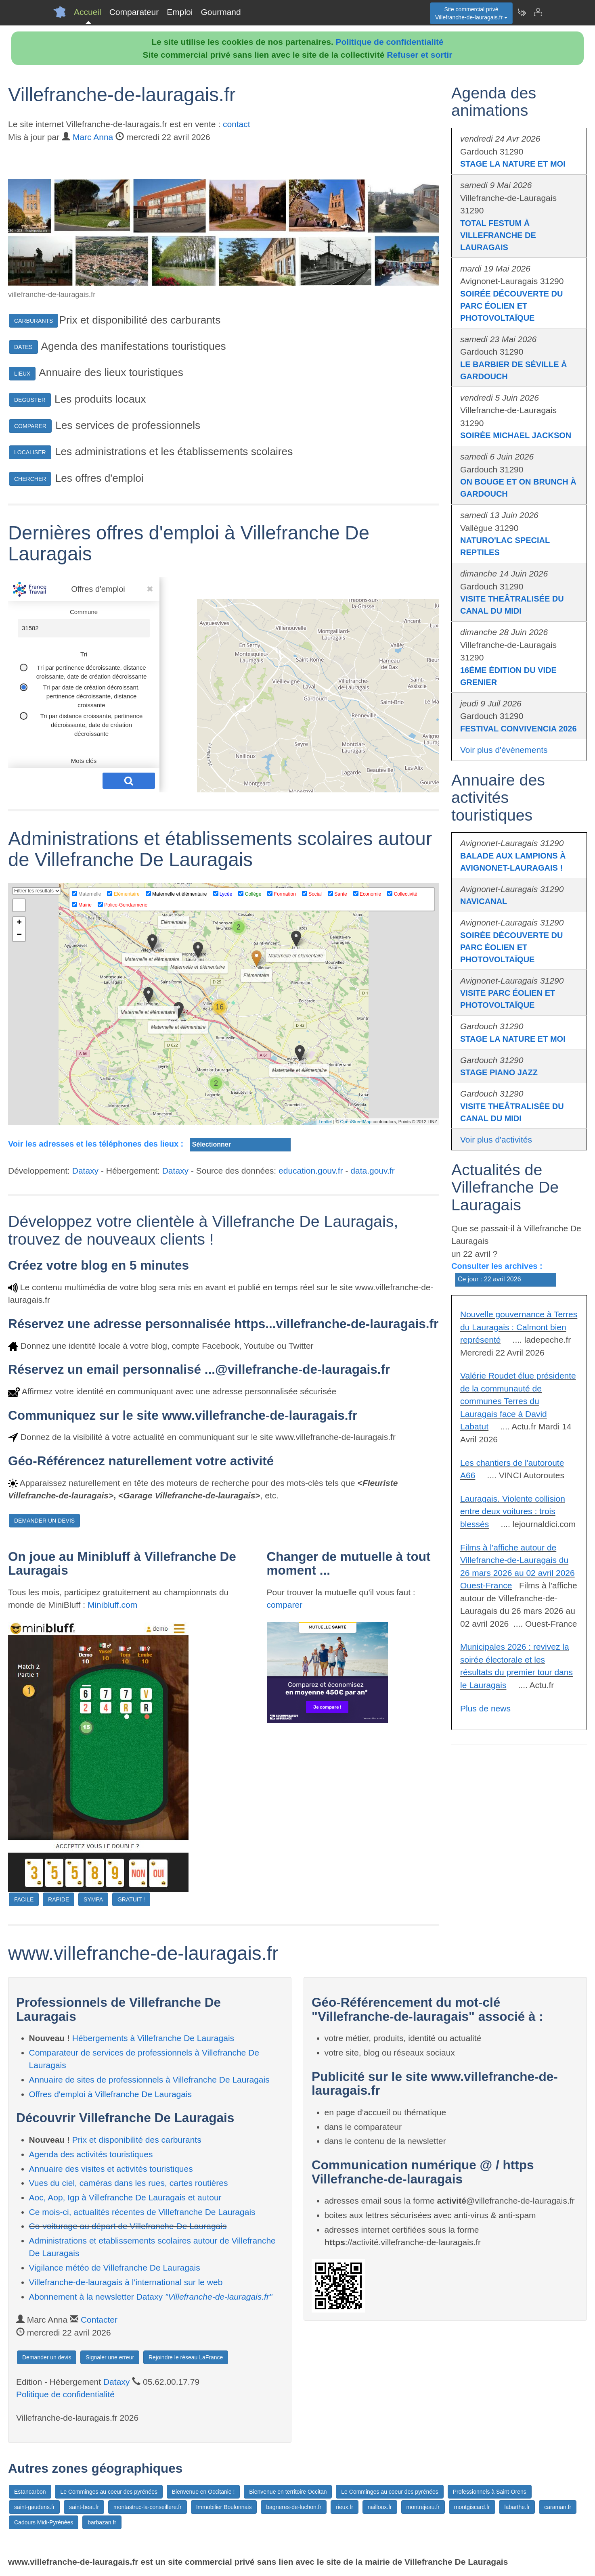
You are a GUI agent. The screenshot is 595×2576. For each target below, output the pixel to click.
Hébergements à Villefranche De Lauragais (153, 2038)
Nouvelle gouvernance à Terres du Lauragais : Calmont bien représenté (518, 1327)
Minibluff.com (112, 1604)
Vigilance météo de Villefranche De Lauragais (114, 2267)
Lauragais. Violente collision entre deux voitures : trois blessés (512, 1511)
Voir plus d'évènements (503, 749)
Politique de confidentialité (390, 41)
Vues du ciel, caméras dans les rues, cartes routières (128, 2182)
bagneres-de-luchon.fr (293, 2507)
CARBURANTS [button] (33, 321)
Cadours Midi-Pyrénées (43, 2522)
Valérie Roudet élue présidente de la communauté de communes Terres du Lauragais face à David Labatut (518, 1401)
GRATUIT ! (131, 1899)
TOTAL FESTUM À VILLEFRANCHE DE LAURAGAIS (498, 235)
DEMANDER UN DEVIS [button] (44, 1520)
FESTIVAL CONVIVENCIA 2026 (518, 728)
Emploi (180, 12)
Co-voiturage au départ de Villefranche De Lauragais (128, 2226)
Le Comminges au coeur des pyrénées (108, 2491)
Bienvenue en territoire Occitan (288, 2491)
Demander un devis (46, 2357)
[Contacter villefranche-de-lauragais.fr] (538, 12)
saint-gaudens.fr (34, 2507)
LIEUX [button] (22, 373)
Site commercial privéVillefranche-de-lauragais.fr (471, 13)
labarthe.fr (517, 2507)
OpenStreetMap (356, 1121)
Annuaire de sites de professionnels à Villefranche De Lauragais (149, 2079)
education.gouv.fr (311, 1170)
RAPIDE (58, 1899)
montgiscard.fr (472, 2507)
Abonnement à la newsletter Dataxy (150, 2296)
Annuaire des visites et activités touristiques (111, 2168)
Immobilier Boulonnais (224, 2507)
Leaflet (325, 1121)
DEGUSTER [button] (30, 400)
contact (236, 124)
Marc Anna (93, 137)
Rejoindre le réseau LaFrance (186, 2357)
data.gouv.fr (372, 1170)
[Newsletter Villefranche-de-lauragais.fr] (521, 12)
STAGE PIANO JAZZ (499, 1072)
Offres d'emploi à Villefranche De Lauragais (110, 2094)
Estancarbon (30, 2491)
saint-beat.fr (84, 2507)
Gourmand (221, 12)
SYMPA (93, 1899)
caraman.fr (557, 2507)
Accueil (87, 12)
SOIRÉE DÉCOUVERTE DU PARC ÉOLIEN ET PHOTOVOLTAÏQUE (511, 305)
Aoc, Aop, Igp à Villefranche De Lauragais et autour (125, 2197)
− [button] (19, 935)
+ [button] (19, 923)
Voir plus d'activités (496, 1139)
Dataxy (85, 1170)
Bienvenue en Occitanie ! (203, 2491)
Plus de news (485, 1708)
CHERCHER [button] (30, 479)
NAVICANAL (483, 901)
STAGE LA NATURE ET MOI (513, 163)
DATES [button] (23, 347)
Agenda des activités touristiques (91, 2154)
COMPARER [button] (30, 426)
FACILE (24, 1899)
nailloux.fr (380, 2507)
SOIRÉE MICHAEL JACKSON (515, 435)
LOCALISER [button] (30, 452)
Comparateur (134, 12)
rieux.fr (344, 2507)
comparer (285, 1604)
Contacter (99, 2319)
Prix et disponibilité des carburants (136, 2139)
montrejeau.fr (423, 2507)
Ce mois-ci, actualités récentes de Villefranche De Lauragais (142, 2212)
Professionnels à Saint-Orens (489, 2491)
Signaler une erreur (110, 2357)
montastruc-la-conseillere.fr (147, 2507)
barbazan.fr (102, 2522)
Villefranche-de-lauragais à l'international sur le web (126, 2282)
